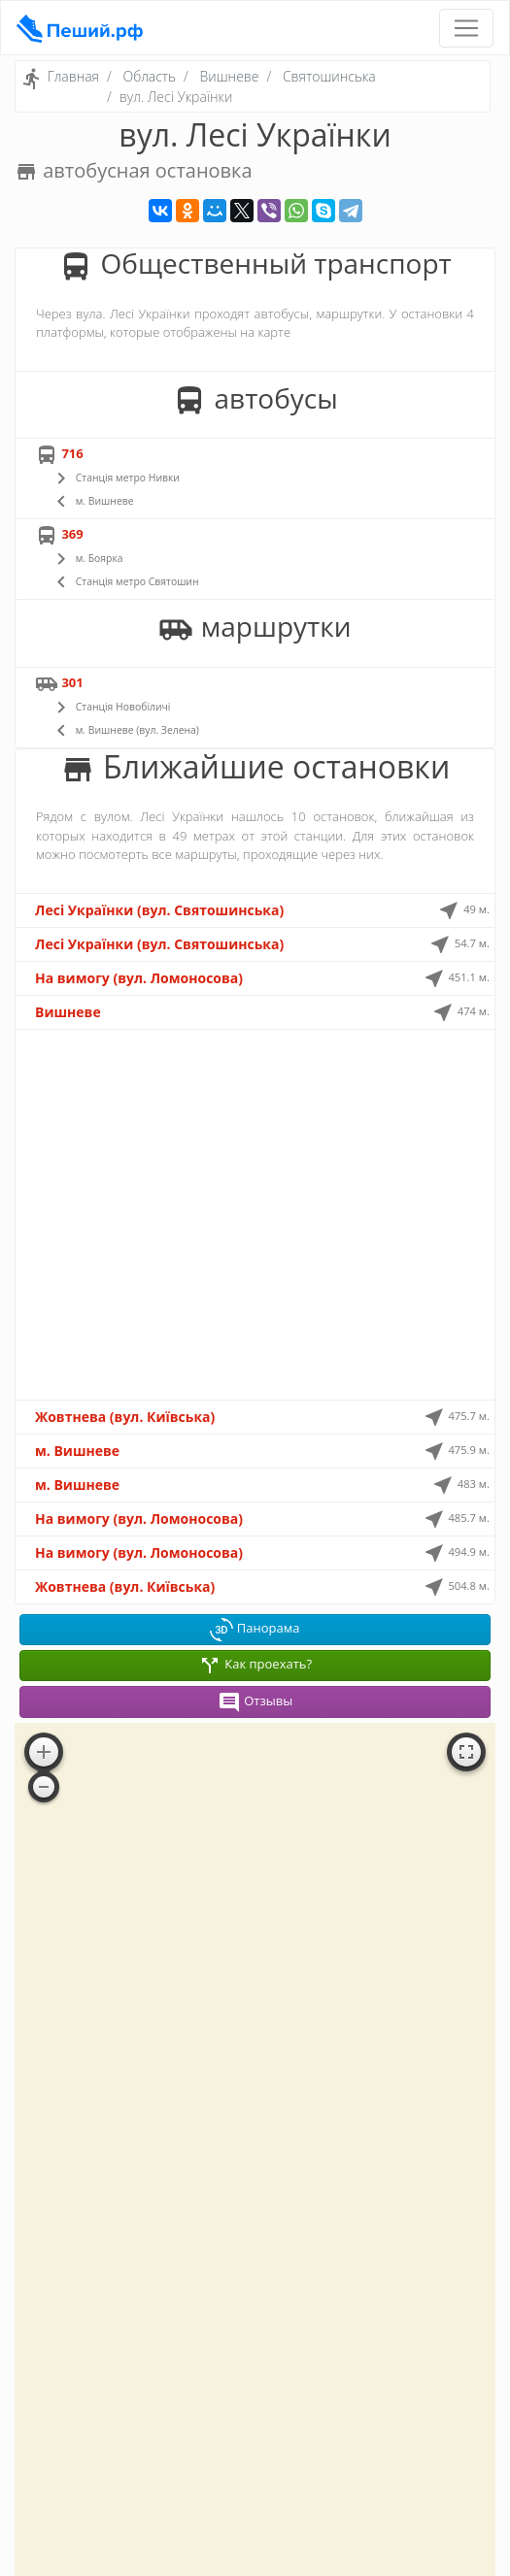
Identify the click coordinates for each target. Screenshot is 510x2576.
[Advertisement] (255, 1214)
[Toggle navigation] (466, 28)
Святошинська (329, 76)
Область (149, 76)
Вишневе (229, 76)
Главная (73, 76)
